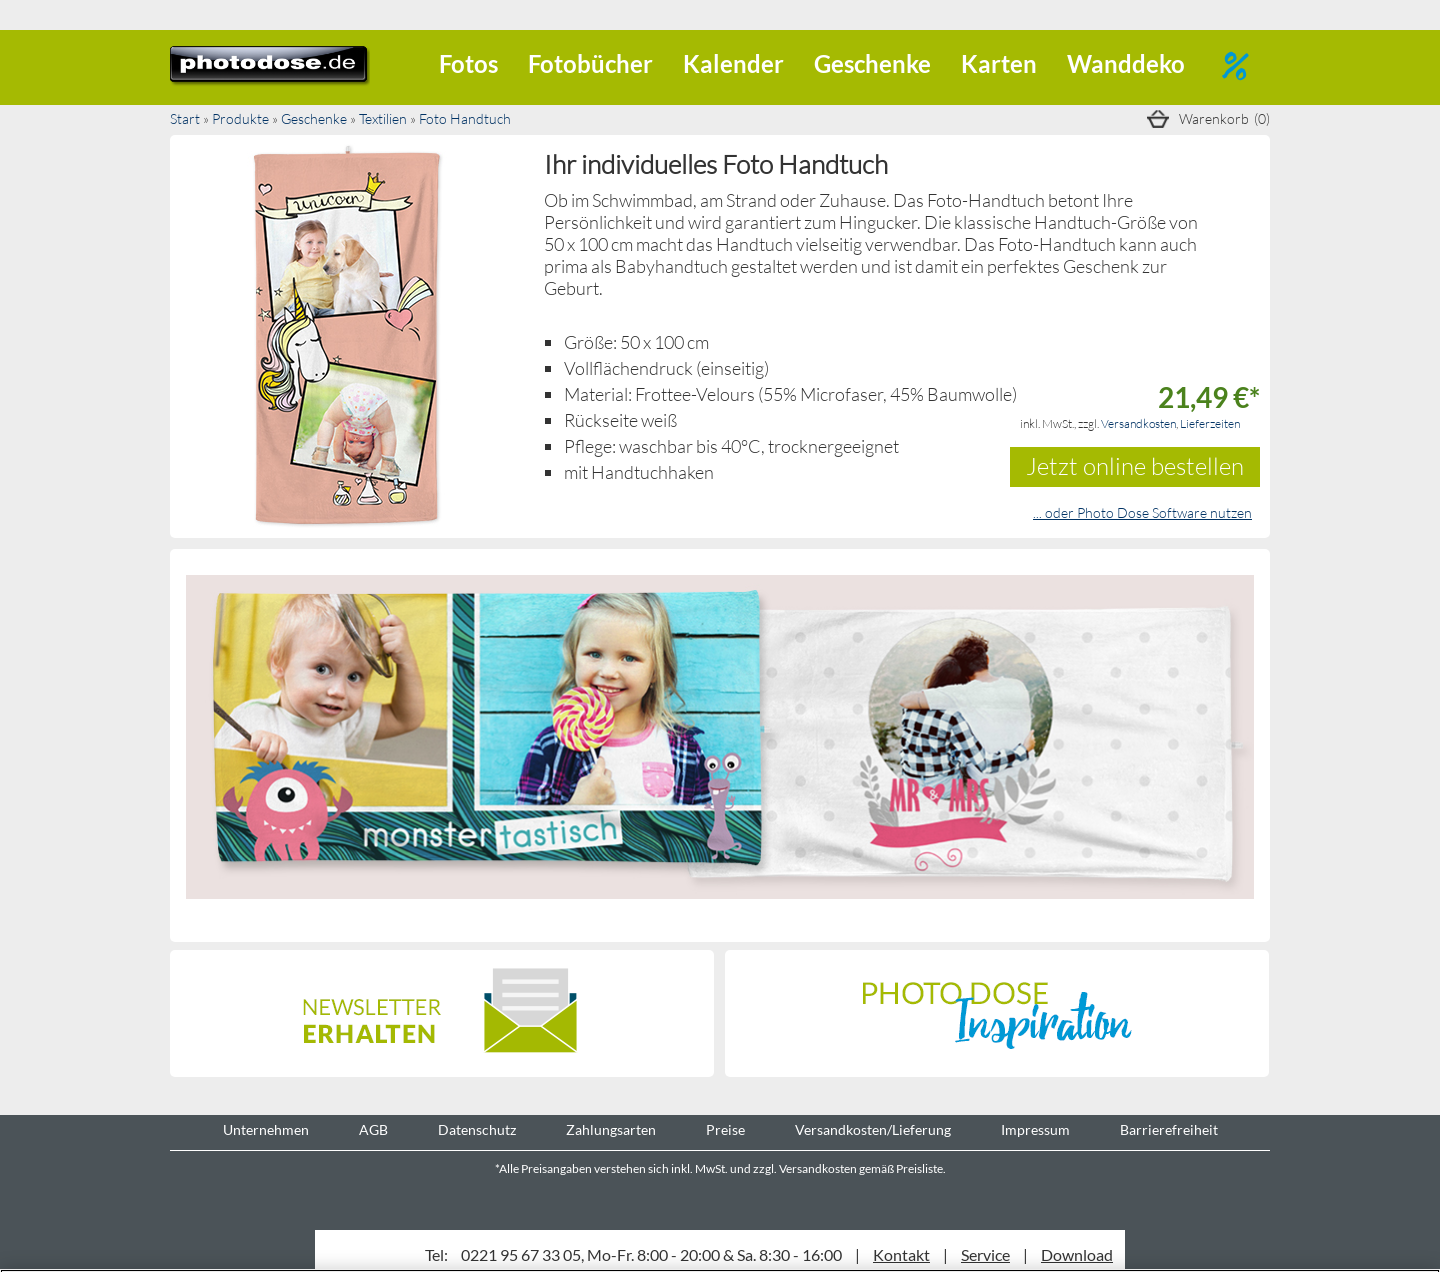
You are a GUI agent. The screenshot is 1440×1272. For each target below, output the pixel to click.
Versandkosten (1138, 423)
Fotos (468, 63)
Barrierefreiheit (1169, 1130)
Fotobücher (590, 63)
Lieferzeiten (1210, 423)
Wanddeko (1126, 63)
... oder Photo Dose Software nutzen (1142, 512)
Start (185, 118)
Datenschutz (477, 1130)
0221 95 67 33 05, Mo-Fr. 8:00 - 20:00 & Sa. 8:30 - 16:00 (651, 1254)
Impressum (1035, 1130)
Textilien (383, 118)
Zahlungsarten (611, 1130)
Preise (725, 1130)
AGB (373, 1130)
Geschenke (872, 63)
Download (1077, 1254)
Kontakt (901, 1254)
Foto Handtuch (465, 118)
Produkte (240, 118)
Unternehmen (266, 1130)
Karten (999, 63)
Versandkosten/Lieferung (873, 1130)
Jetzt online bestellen (1135, 465)
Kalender (733, 63)
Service (985, 1254)
